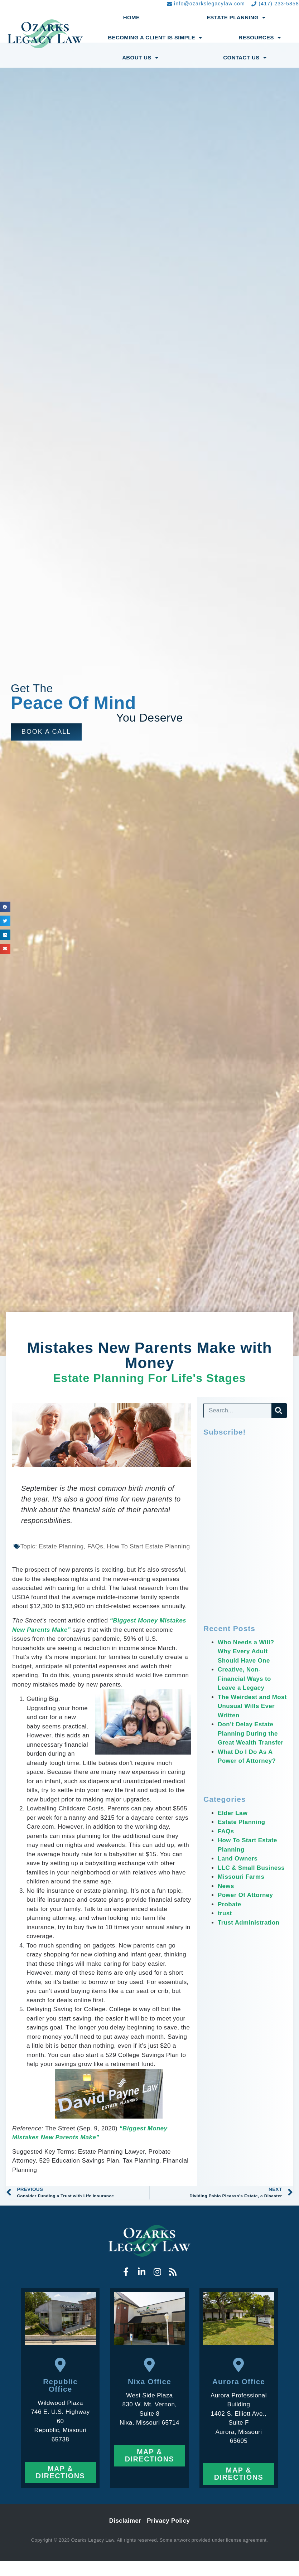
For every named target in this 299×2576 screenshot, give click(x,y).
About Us (140, 58)
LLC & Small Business (251, 1867)
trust (225, 1913)
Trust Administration (249, 1922)
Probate (229, 1904)
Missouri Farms (241, 1876)
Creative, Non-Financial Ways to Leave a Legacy (244, 1678)
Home (131, 17)
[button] (46, 732)
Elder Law (233, 1813)
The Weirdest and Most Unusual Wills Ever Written (247, 1706)
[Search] (278, 1410)
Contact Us (244, 58)
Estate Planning (236, 17)
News (226, 1886)
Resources (259, 37)
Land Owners (238, 1858)
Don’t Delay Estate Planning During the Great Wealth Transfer (251, 1733)
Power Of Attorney (245, 1895)
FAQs (226, 1831)
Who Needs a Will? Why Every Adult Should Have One (246, 1651)
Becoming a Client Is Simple (155, 37)
